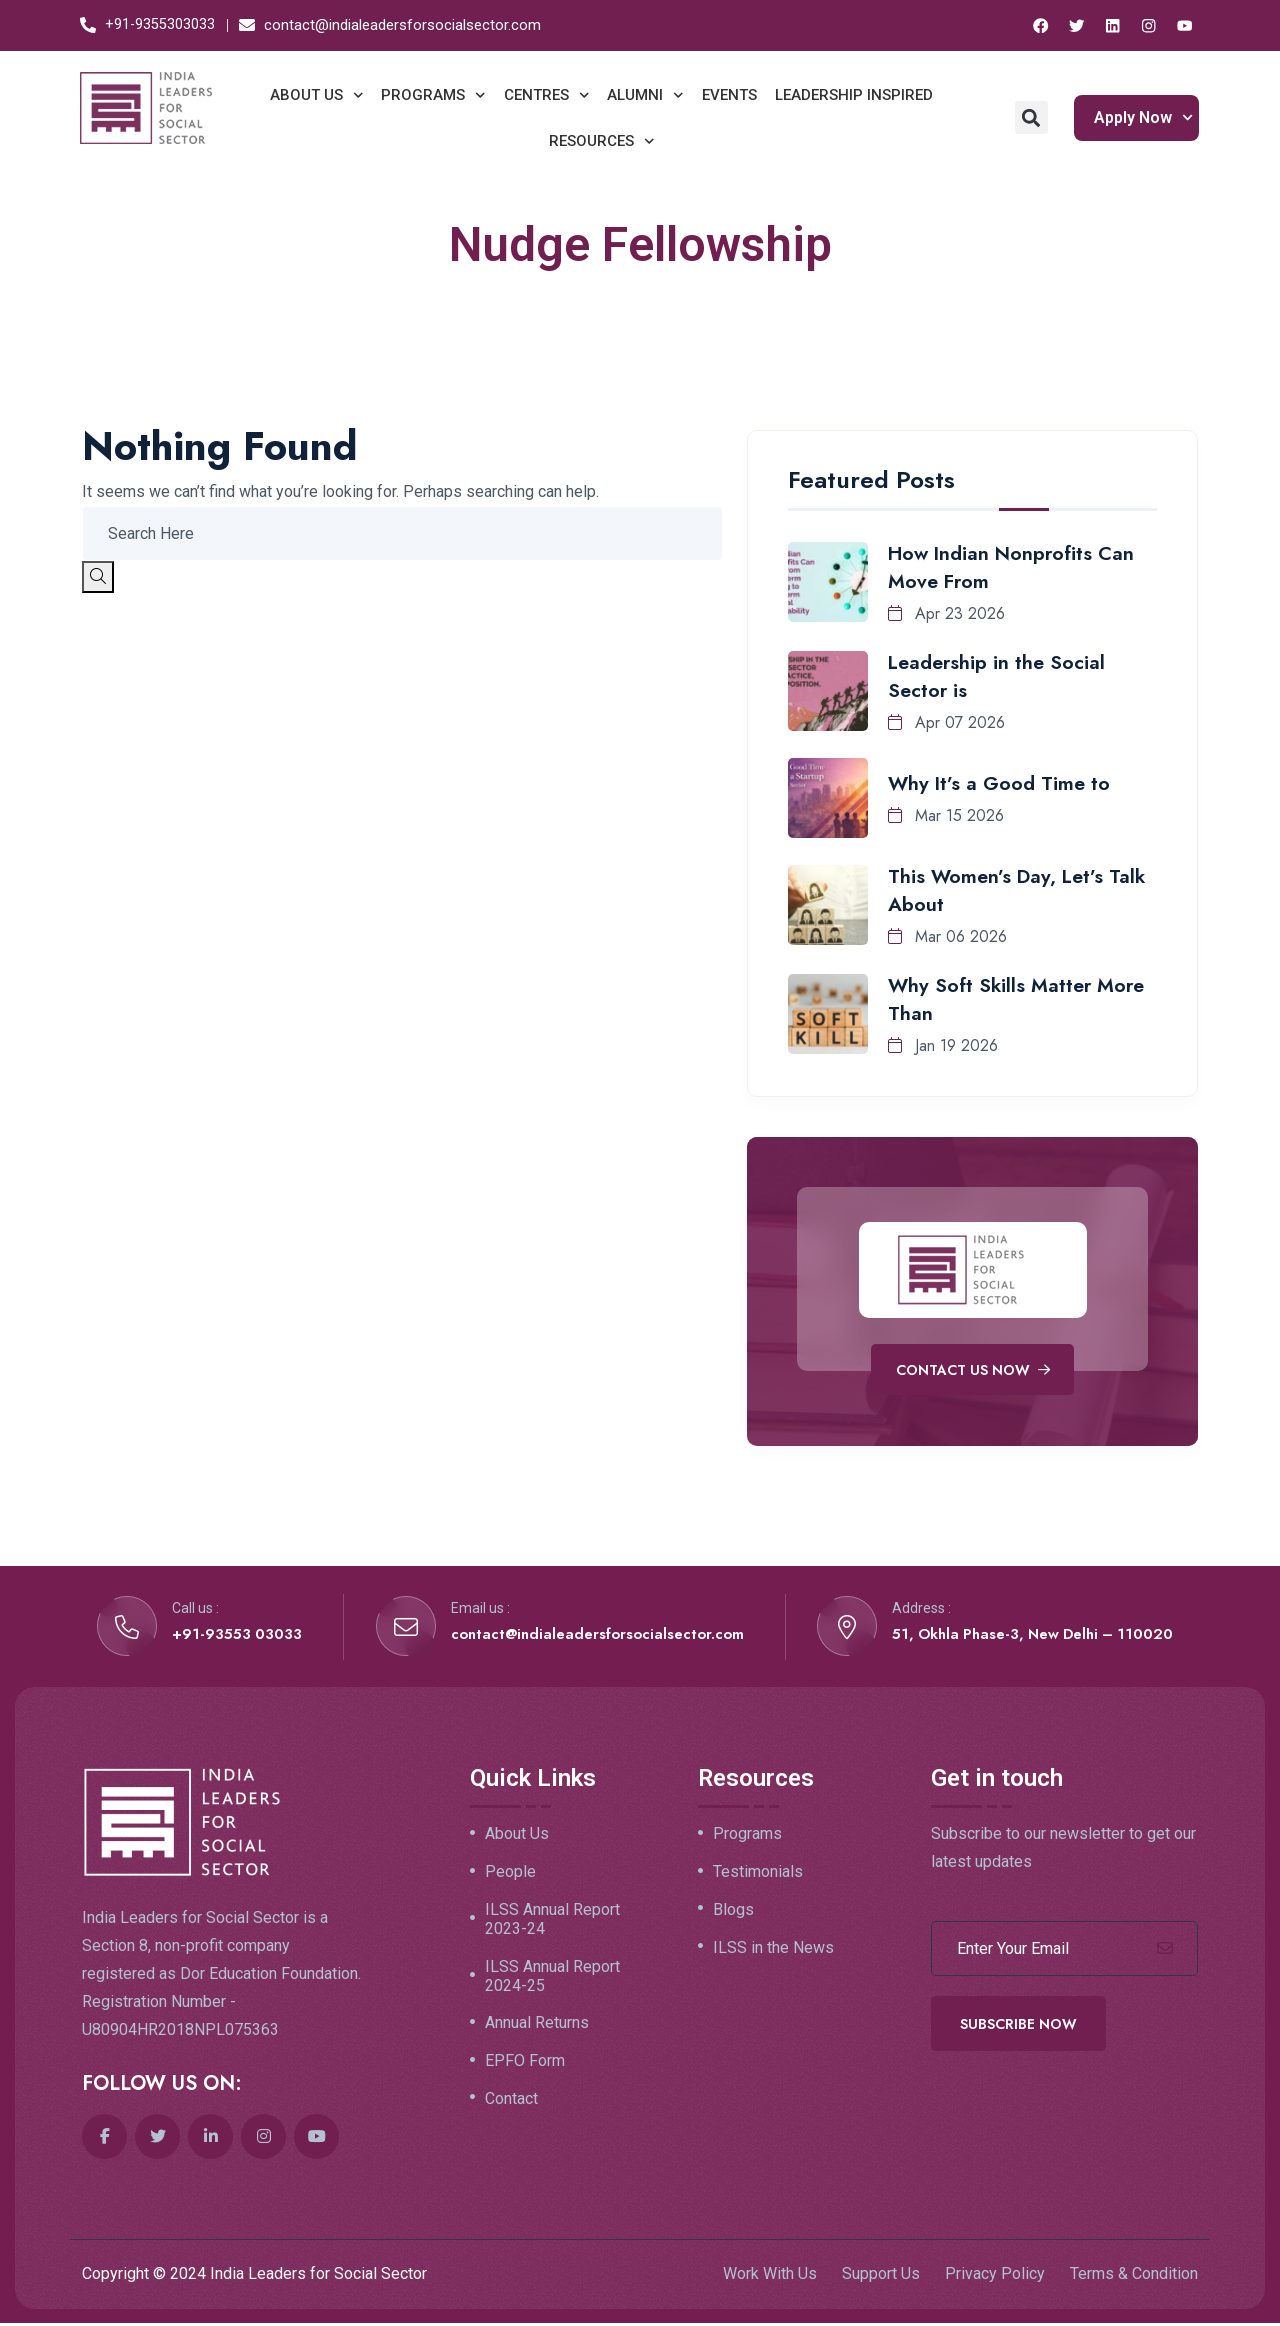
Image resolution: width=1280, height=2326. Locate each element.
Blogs (733, 1914)
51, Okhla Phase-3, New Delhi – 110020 (1028, 1636)
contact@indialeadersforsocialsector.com (593, 1636)
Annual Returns (537, 2030)
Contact (511, 2108)
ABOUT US (317, 94)
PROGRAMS (433, 94)
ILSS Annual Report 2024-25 (552, 1981)
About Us (517, 1837)
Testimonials (758, 1875)
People (510, 1875)
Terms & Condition (1134, 2275)
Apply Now (1143, 116)
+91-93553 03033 (237, 1636)
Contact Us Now (973, 1370)
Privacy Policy (995, 2275)
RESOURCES (602, 140)
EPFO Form (525, 2069)
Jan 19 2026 (943, 1044)
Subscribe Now (1018, 2026)
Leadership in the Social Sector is (997, 675)
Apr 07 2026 (946, 721)
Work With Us (770, 2275)
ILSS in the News (773, 1953)
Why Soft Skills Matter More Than (1018, 998)
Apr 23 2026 (946, 612)
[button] (1031, 116)
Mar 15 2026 (946, 814)
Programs (747, 1837)
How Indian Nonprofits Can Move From (1014, 566)
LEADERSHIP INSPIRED (854, 94)
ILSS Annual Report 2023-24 (552, 1923)
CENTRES (547, 94)
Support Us (881, 2275)
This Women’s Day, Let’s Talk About (1019, 889)
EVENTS (729, 94)
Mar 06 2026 (947, 935)
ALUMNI (645, 94)
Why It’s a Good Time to (1000, 782)
